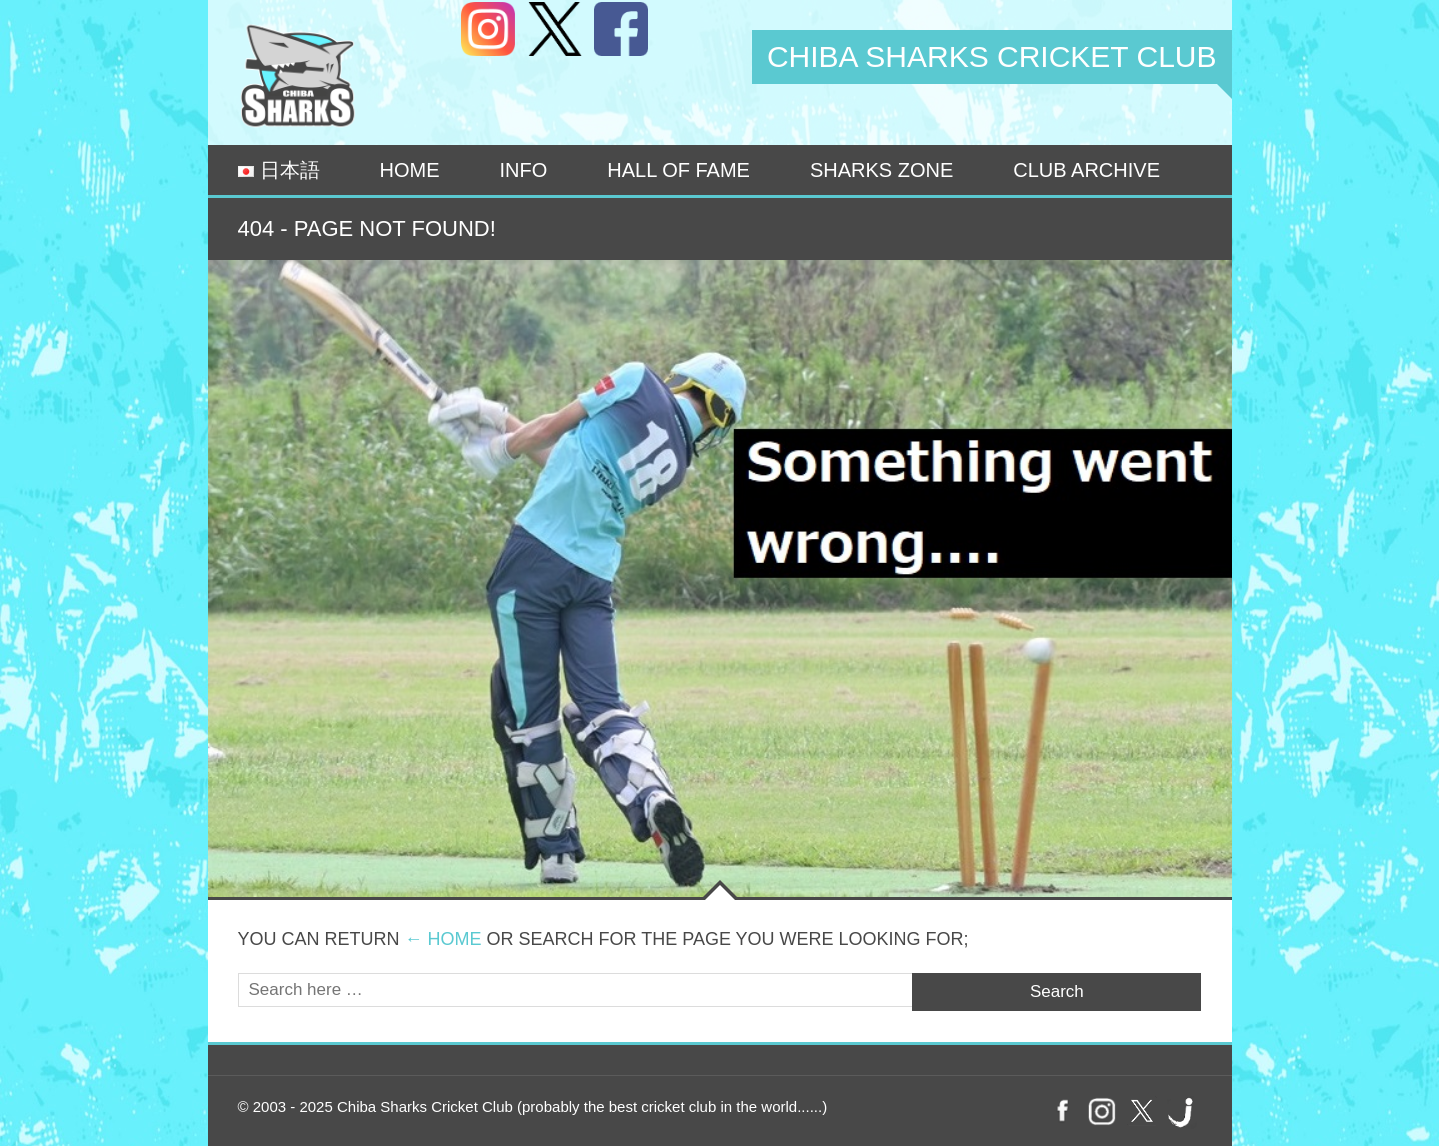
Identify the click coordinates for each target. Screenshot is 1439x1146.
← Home (443, 939)
